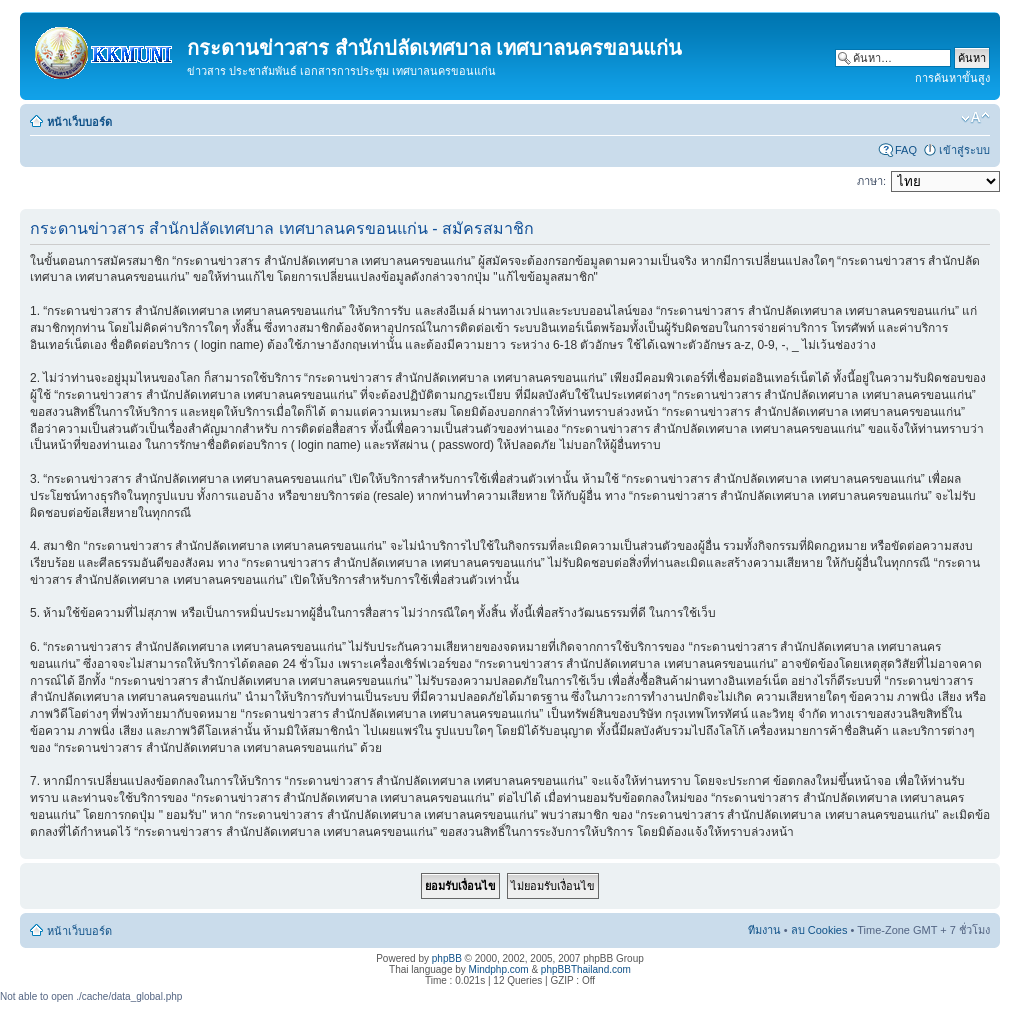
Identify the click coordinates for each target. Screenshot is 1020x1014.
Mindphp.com (499, 969)
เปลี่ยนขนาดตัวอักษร (975, 118)
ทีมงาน (764, 930)
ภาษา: (871, 181)
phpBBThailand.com (586, 969)
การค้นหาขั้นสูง (952, 78)
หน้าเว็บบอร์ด (79, 122)
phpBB (447, 958)
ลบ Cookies (819, 930)
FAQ (906, 150)
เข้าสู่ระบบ (964, 150)
